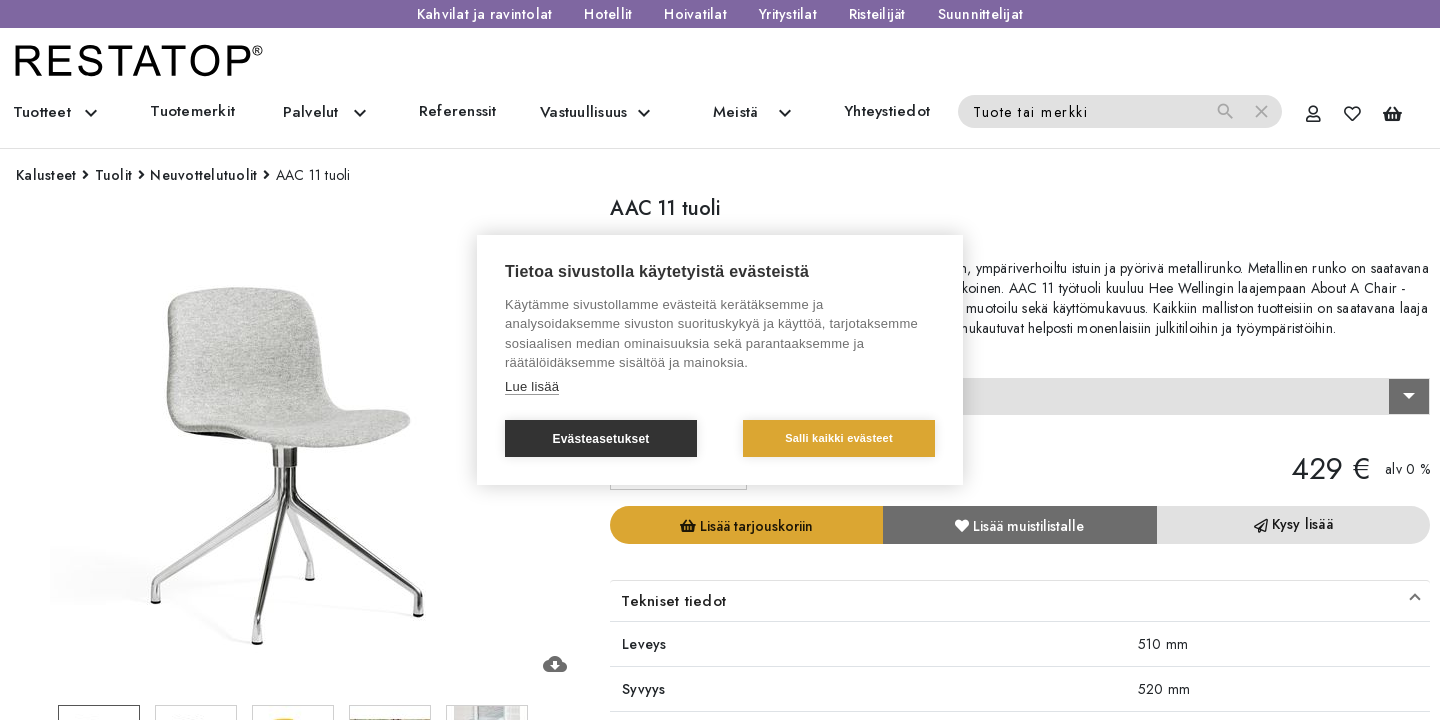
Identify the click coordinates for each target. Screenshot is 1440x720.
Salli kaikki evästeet (839, 438)
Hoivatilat (695, 14)
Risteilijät (877, 14)
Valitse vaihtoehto (675, 360)
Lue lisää (532, 386)
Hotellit (608, 14)
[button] (1020, 601)
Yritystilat (788, 14)
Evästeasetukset (600, 439)
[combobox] (1020, 397)
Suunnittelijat (981, 14)
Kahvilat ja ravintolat (485, 14)
